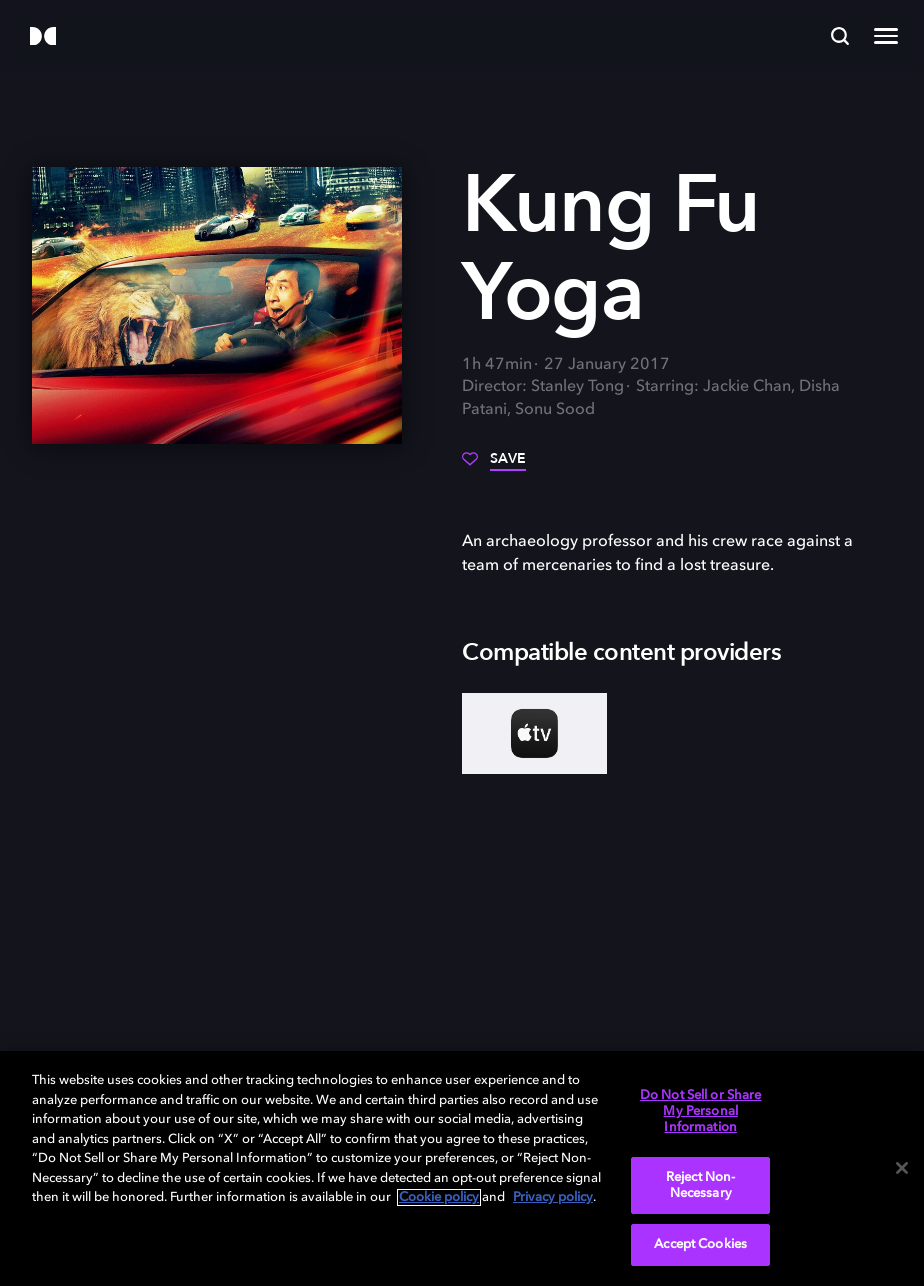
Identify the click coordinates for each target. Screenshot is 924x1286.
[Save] (494, 466)
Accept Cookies (700, 1244)
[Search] (840, 36)
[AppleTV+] (534, 733)
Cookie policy (439, 1197)
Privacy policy (553, 1197)
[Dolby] (43, 37)
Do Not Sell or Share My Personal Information (701, 1111)
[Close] (902, 1168)
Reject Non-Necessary (700, 1185)
